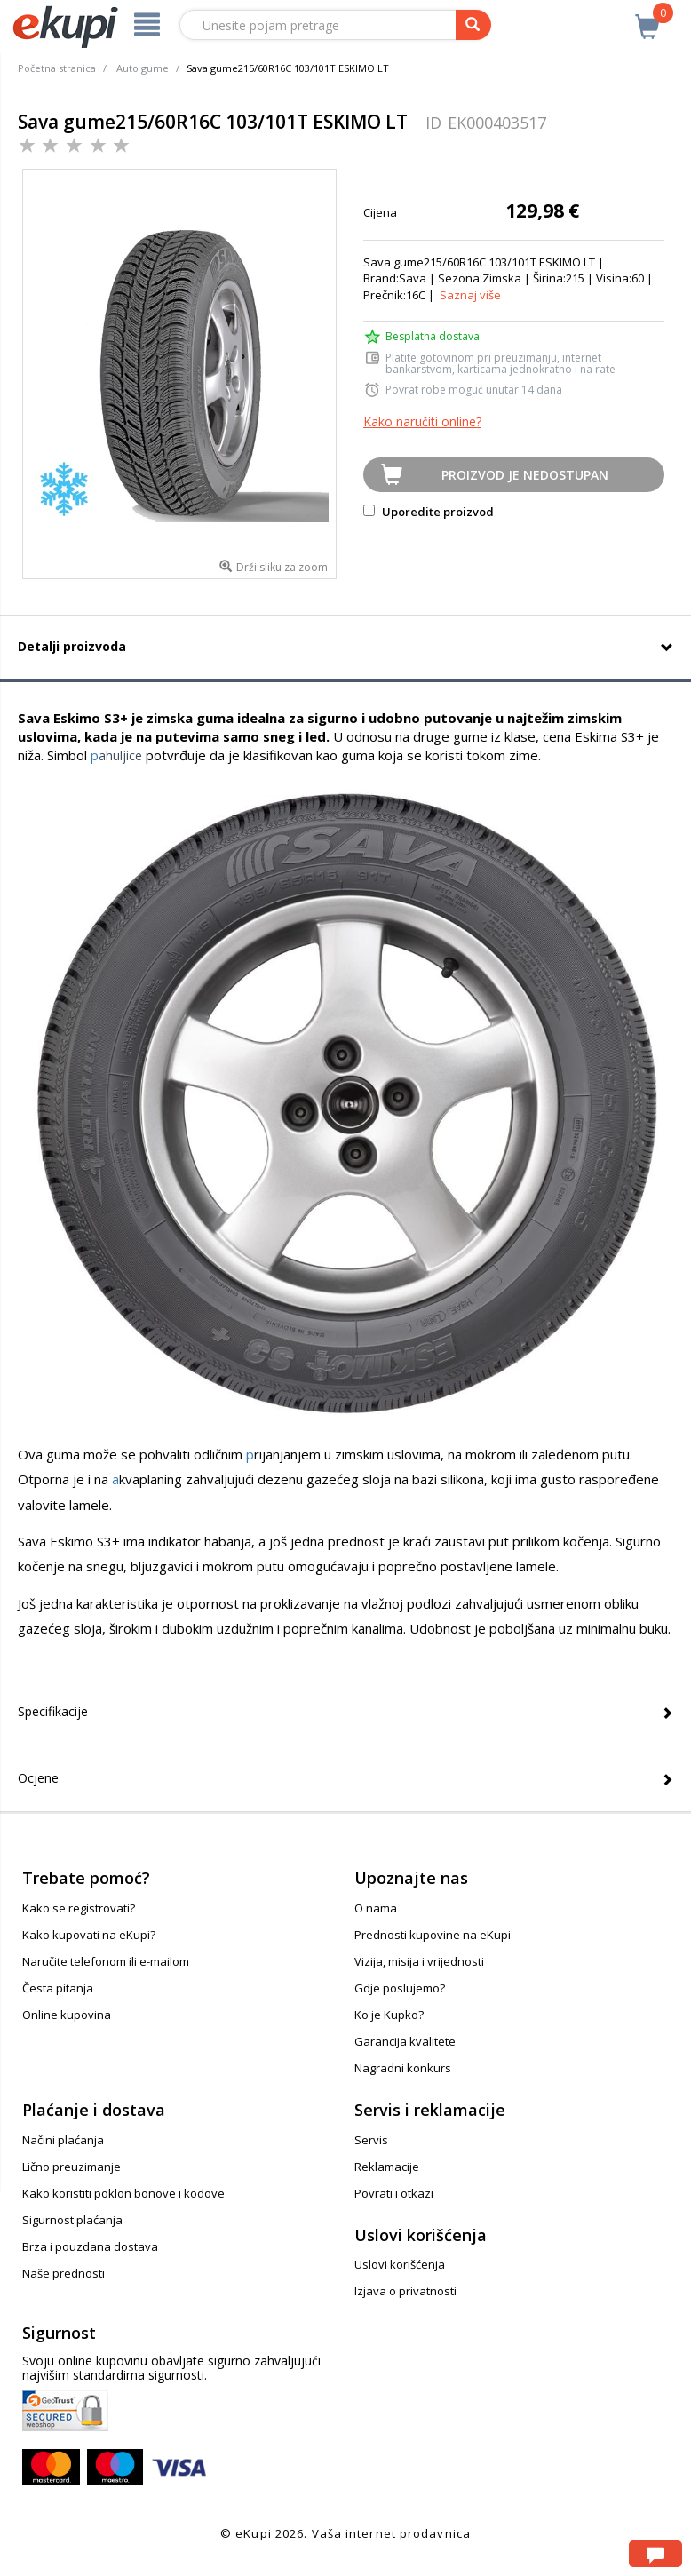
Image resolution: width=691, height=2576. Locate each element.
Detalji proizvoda (72, 646)
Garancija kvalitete (405, 2041)
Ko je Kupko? (389, 2015)
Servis (371, 2140)
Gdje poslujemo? (399, 1988)
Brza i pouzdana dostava (90, 2246)
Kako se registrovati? (78, 1908)
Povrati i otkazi (393, 2193)
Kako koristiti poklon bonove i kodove (123, 2193)
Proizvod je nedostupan (524, 474)
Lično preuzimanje (71, 2166)
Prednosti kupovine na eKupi (432, 1935)
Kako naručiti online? (422, 421)
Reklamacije (386, 2166)
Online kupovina (66, 2015)
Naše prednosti (63, 2273)
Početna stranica (57, 68)
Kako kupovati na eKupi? (88, 1935)
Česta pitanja (57, 1988)
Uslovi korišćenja (399, 2264)
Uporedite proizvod (428, 512)
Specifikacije (53, 1711)
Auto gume (142, 68)
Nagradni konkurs (402, 2068)
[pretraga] (473, 25)
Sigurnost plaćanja (72, 2220)
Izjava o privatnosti (405, 2291)
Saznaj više (470, 295)
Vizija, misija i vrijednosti (419, 1961)
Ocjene (38, 1777)
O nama (375, 1908)
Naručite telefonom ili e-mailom (105, 1961)
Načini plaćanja (63, 2140)
